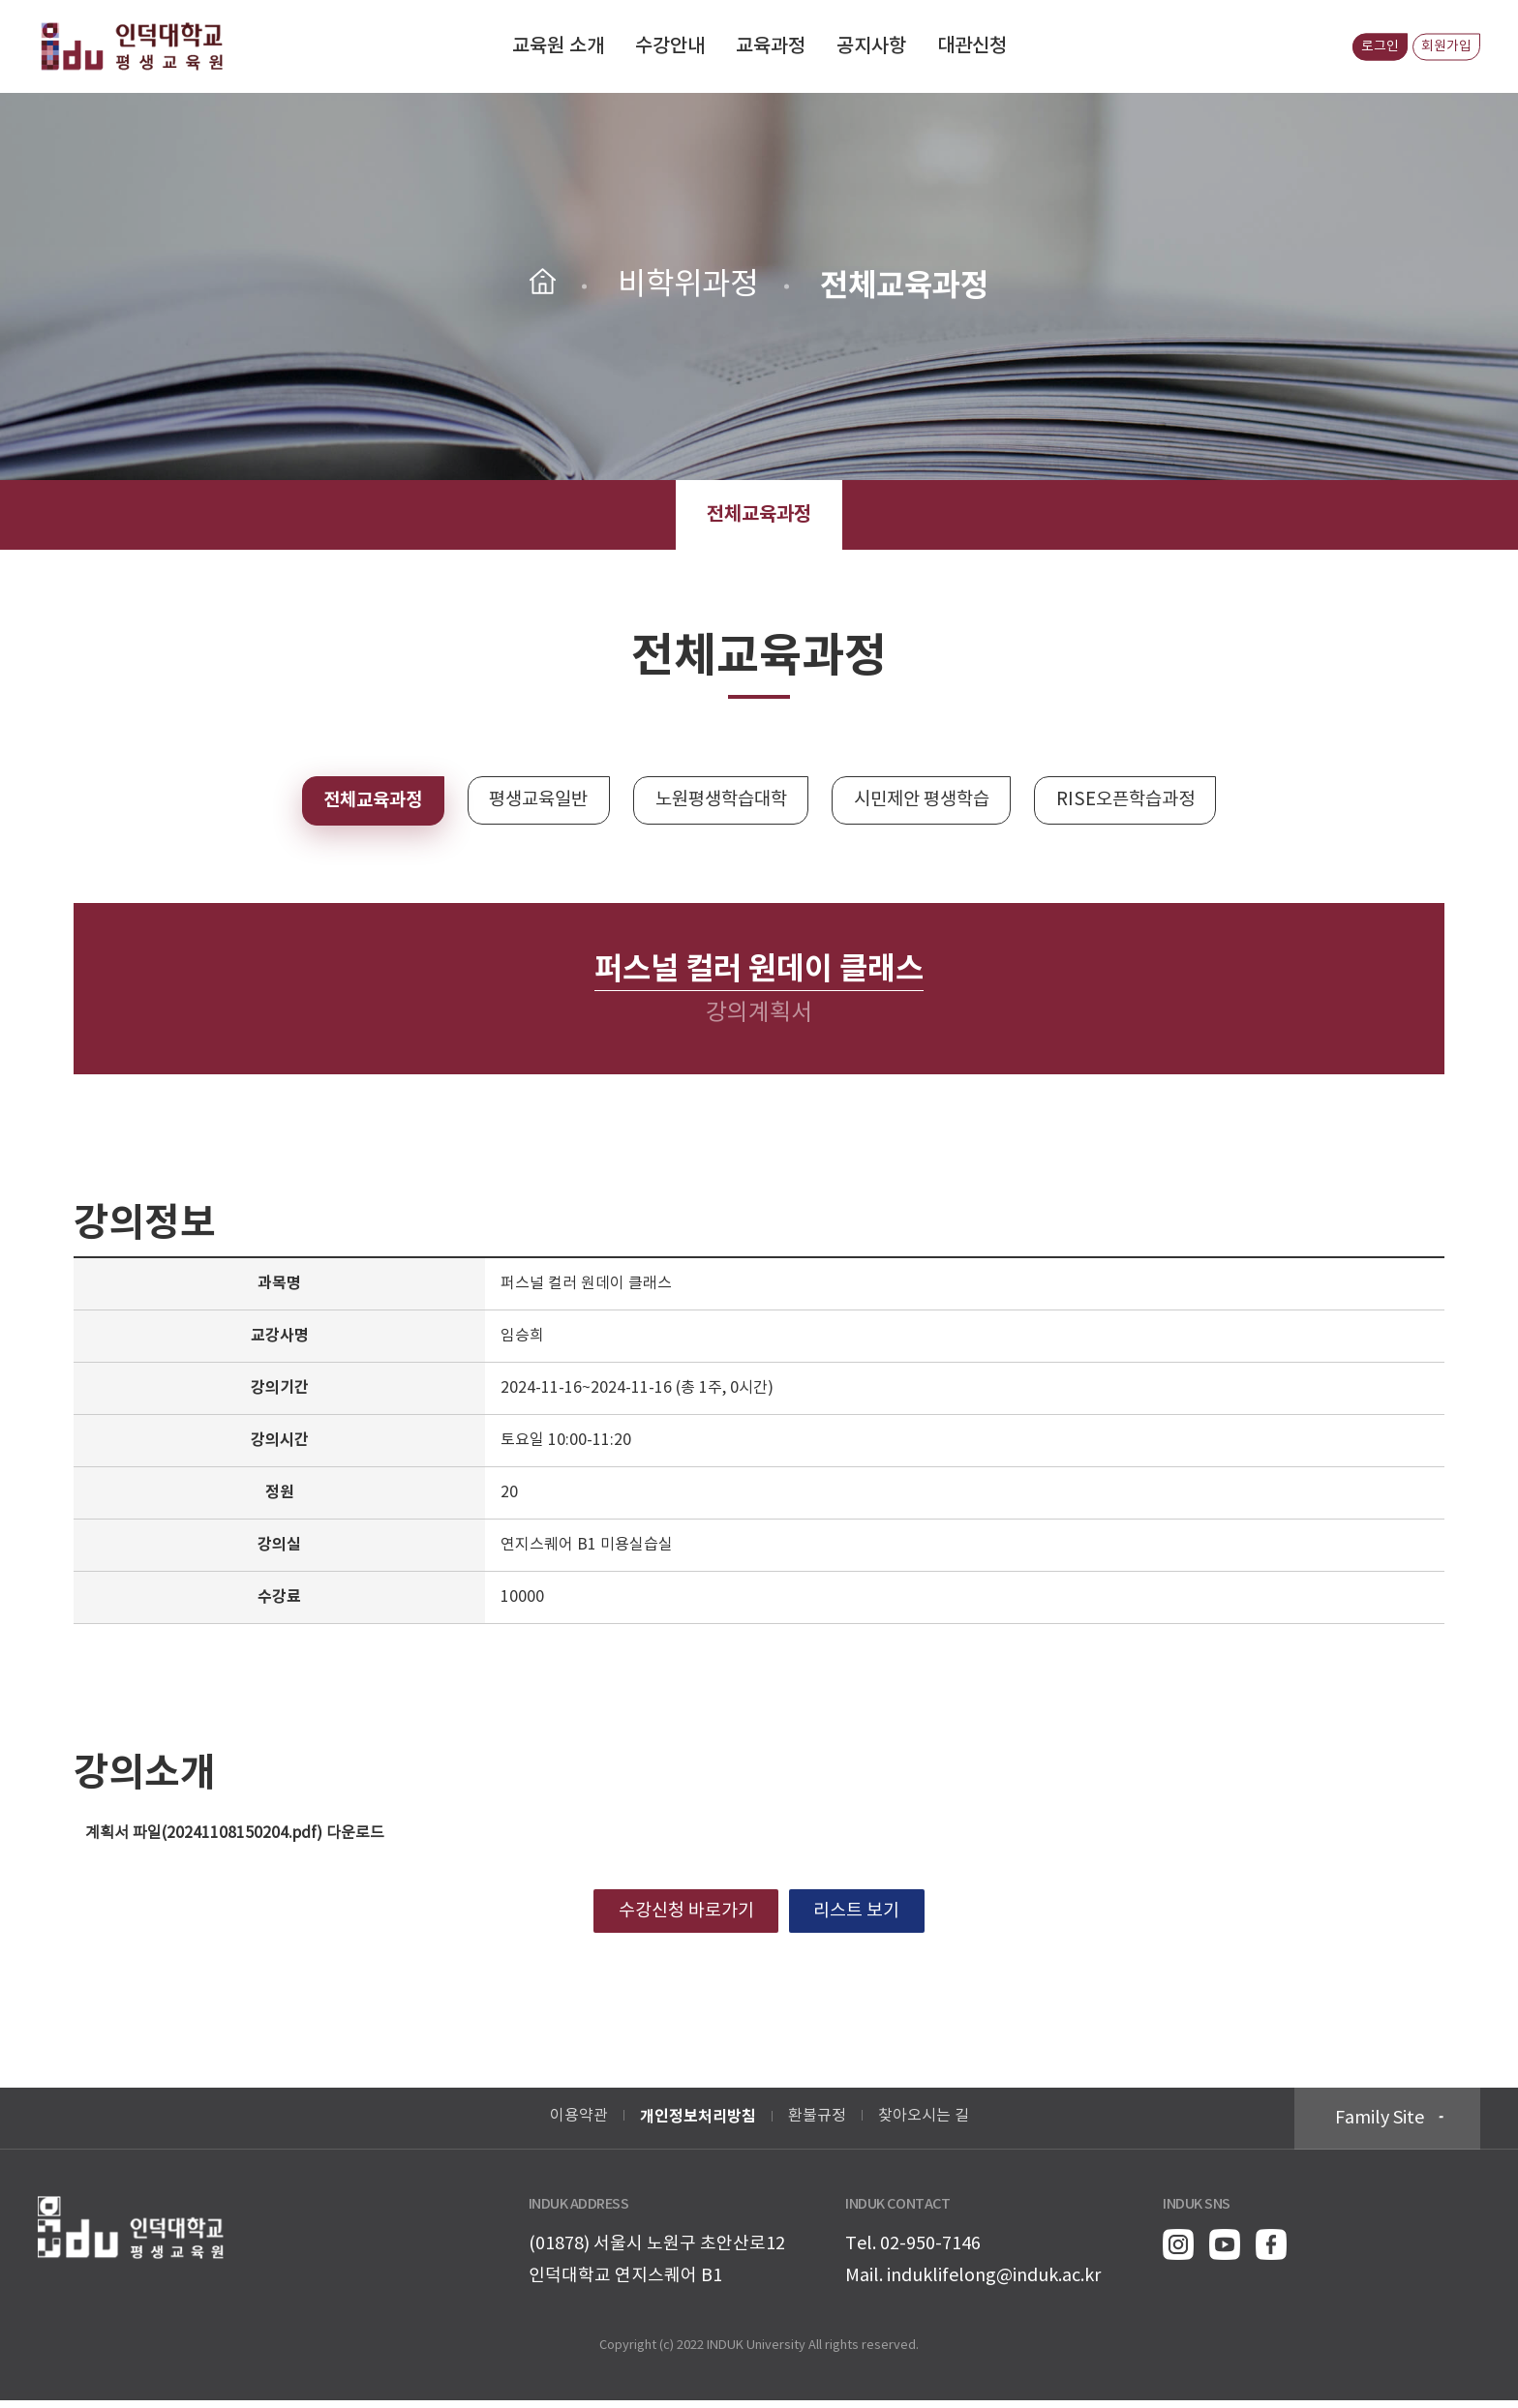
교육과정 (770, 46)
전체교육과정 (759, 515)
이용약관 (579, 2123)
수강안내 (670, 46)
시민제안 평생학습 (932, 802)
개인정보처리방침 (698, 2124)
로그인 (1363, 46)
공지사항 (871, 46)
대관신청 (972, 46)
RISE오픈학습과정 (1149, 802)
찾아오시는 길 (923, 2123)
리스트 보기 (864, 1916)
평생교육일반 (525, 802)
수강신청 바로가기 (679, 1916)
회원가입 (1441, 46)
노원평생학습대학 (719, 802)
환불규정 (817, 2123)
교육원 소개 (558, 46)
